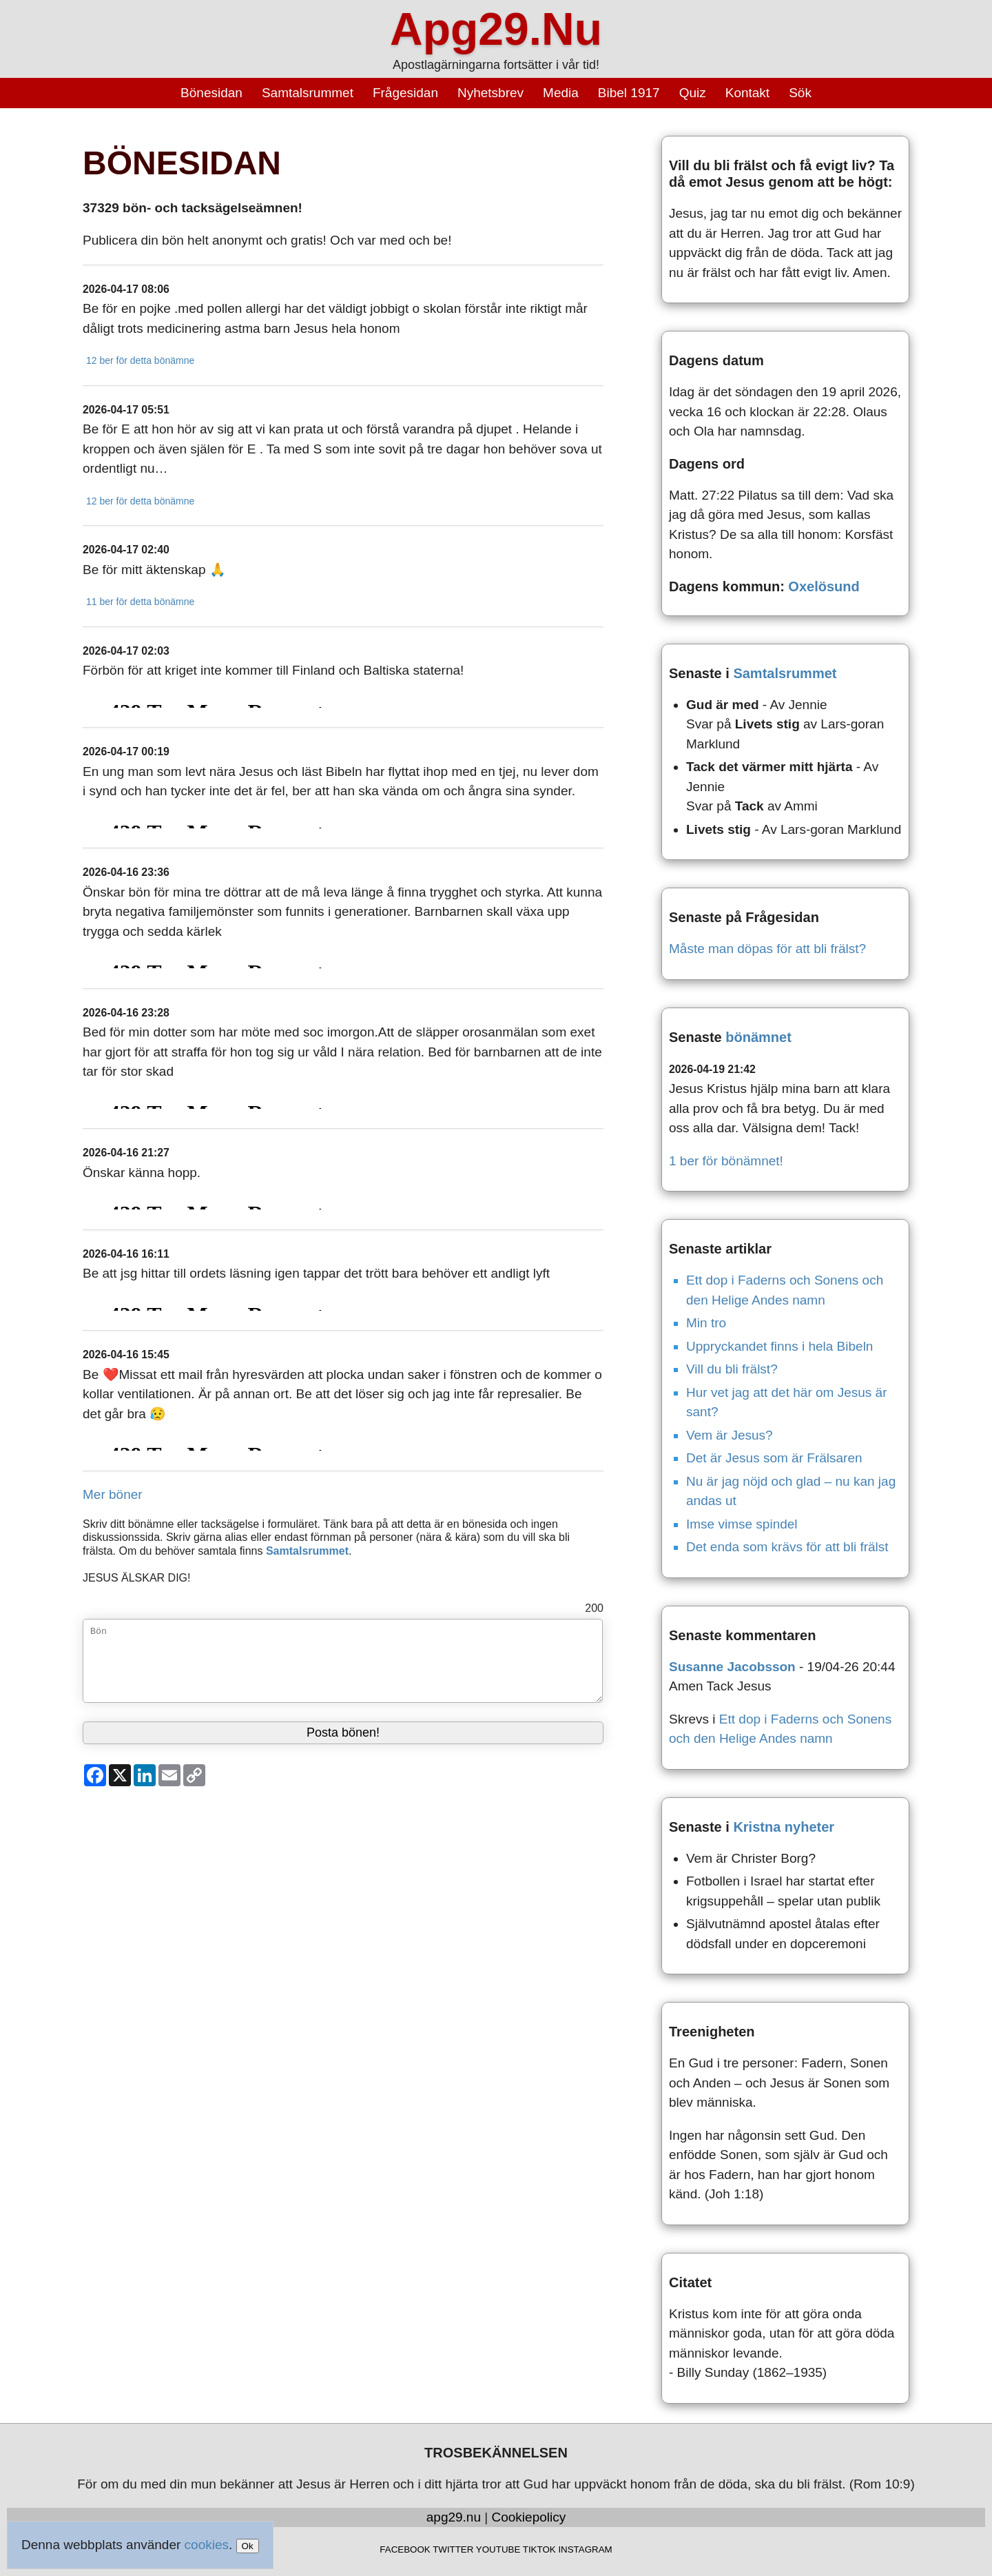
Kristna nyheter (783, 1826)
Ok (248, 2546)
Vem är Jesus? (729, 1435)
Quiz (692, 92)
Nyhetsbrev (490, 92)
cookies (207, 2544)
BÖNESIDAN (182, 163)
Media (561, 92)
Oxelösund (823, 586)
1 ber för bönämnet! (726, 1161)
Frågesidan (405, 92)
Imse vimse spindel (742, 1524)
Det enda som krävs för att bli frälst (787, 1547)
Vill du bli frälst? (732, 1369)
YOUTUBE (498, 2549)
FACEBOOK (405, 2549)
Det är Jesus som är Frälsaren (774, 1458)
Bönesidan (211, 92)
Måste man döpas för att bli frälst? (767, 948)
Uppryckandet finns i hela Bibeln (779, 1346)
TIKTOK (539, 2549)
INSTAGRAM (585, 2549)
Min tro (706, 1323)
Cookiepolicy (529, 2517)
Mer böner (113, 1494)
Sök (800, 92)
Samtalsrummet (307, 92)
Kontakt (747, 92)
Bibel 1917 (629, 92)
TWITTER (453, 2549)
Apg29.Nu (496, 28)
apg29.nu (453, 2517)
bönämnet (758, 1037)
